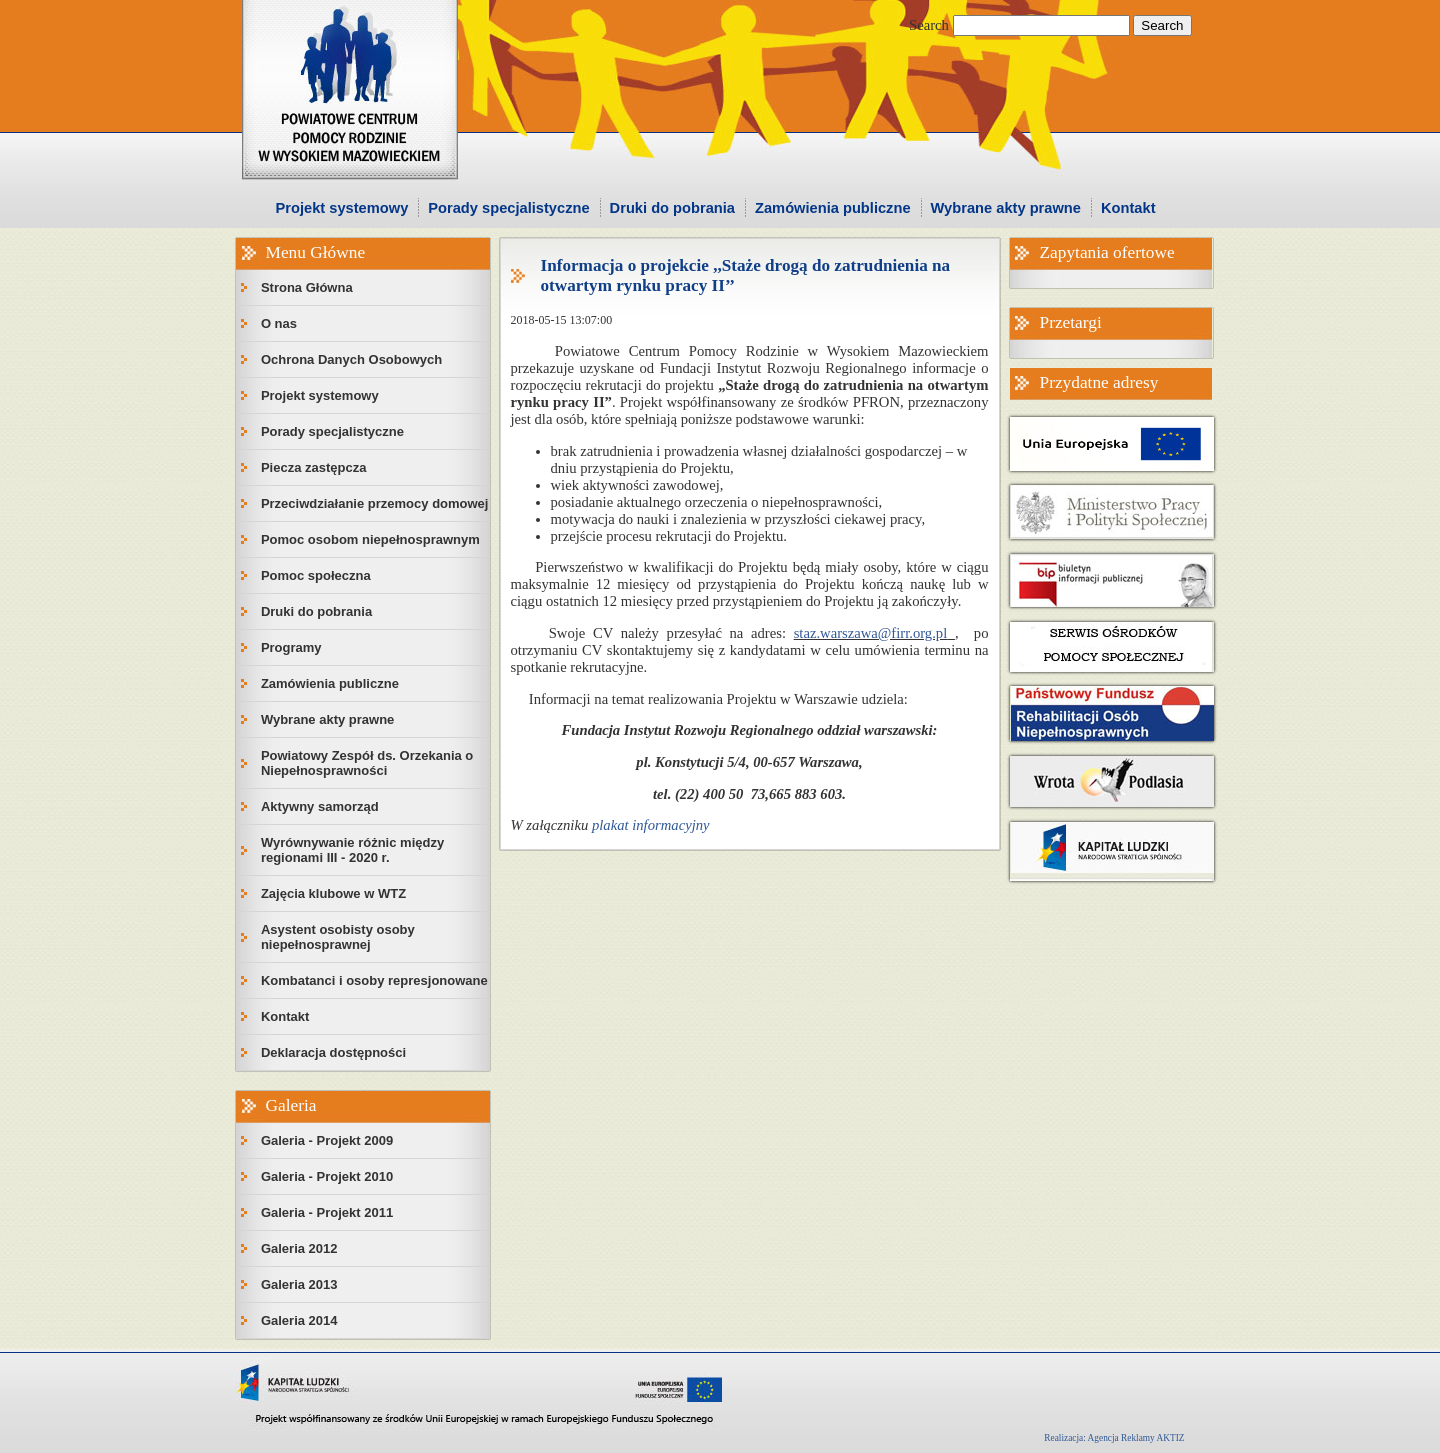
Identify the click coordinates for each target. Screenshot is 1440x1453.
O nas (279, 323)
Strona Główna (307, 287)
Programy (291, 647)
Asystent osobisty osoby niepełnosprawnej (338, 937)
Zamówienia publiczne (833, 208)
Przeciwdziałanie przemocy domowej (375, 503)
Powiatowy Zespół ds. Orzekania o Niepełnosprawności (367, 763)
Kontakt (1128, 208)
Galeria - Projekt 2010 (327, 1176)
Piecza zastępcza (314, 467)
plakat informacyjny (651, 825)
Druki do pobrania (672, 208)
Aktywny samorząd (320, 806)
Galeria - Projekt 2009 (327, 1140)
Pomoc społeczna (316, 575)
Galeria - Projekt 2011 (327, 1212)
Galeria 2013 (299, 1284)
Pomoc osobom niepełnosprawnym (370, 539)
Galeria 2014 (299, 1320)
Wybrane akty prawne (1006, 208)
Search (929, 25)
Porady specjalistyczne (508, 208)
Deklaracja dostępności (333, 1052)
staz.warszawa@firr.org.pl (871, 633)
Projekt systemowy (342, 208)
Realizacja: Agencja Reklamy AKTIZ (1114, 1438)
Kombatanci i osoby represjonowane (374, 980)
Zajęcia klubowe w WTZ (333, 893)
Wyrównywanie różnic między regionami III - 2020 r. (352, 850)
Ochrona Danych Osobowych (351, 359)
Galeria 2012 (299, 1248)
